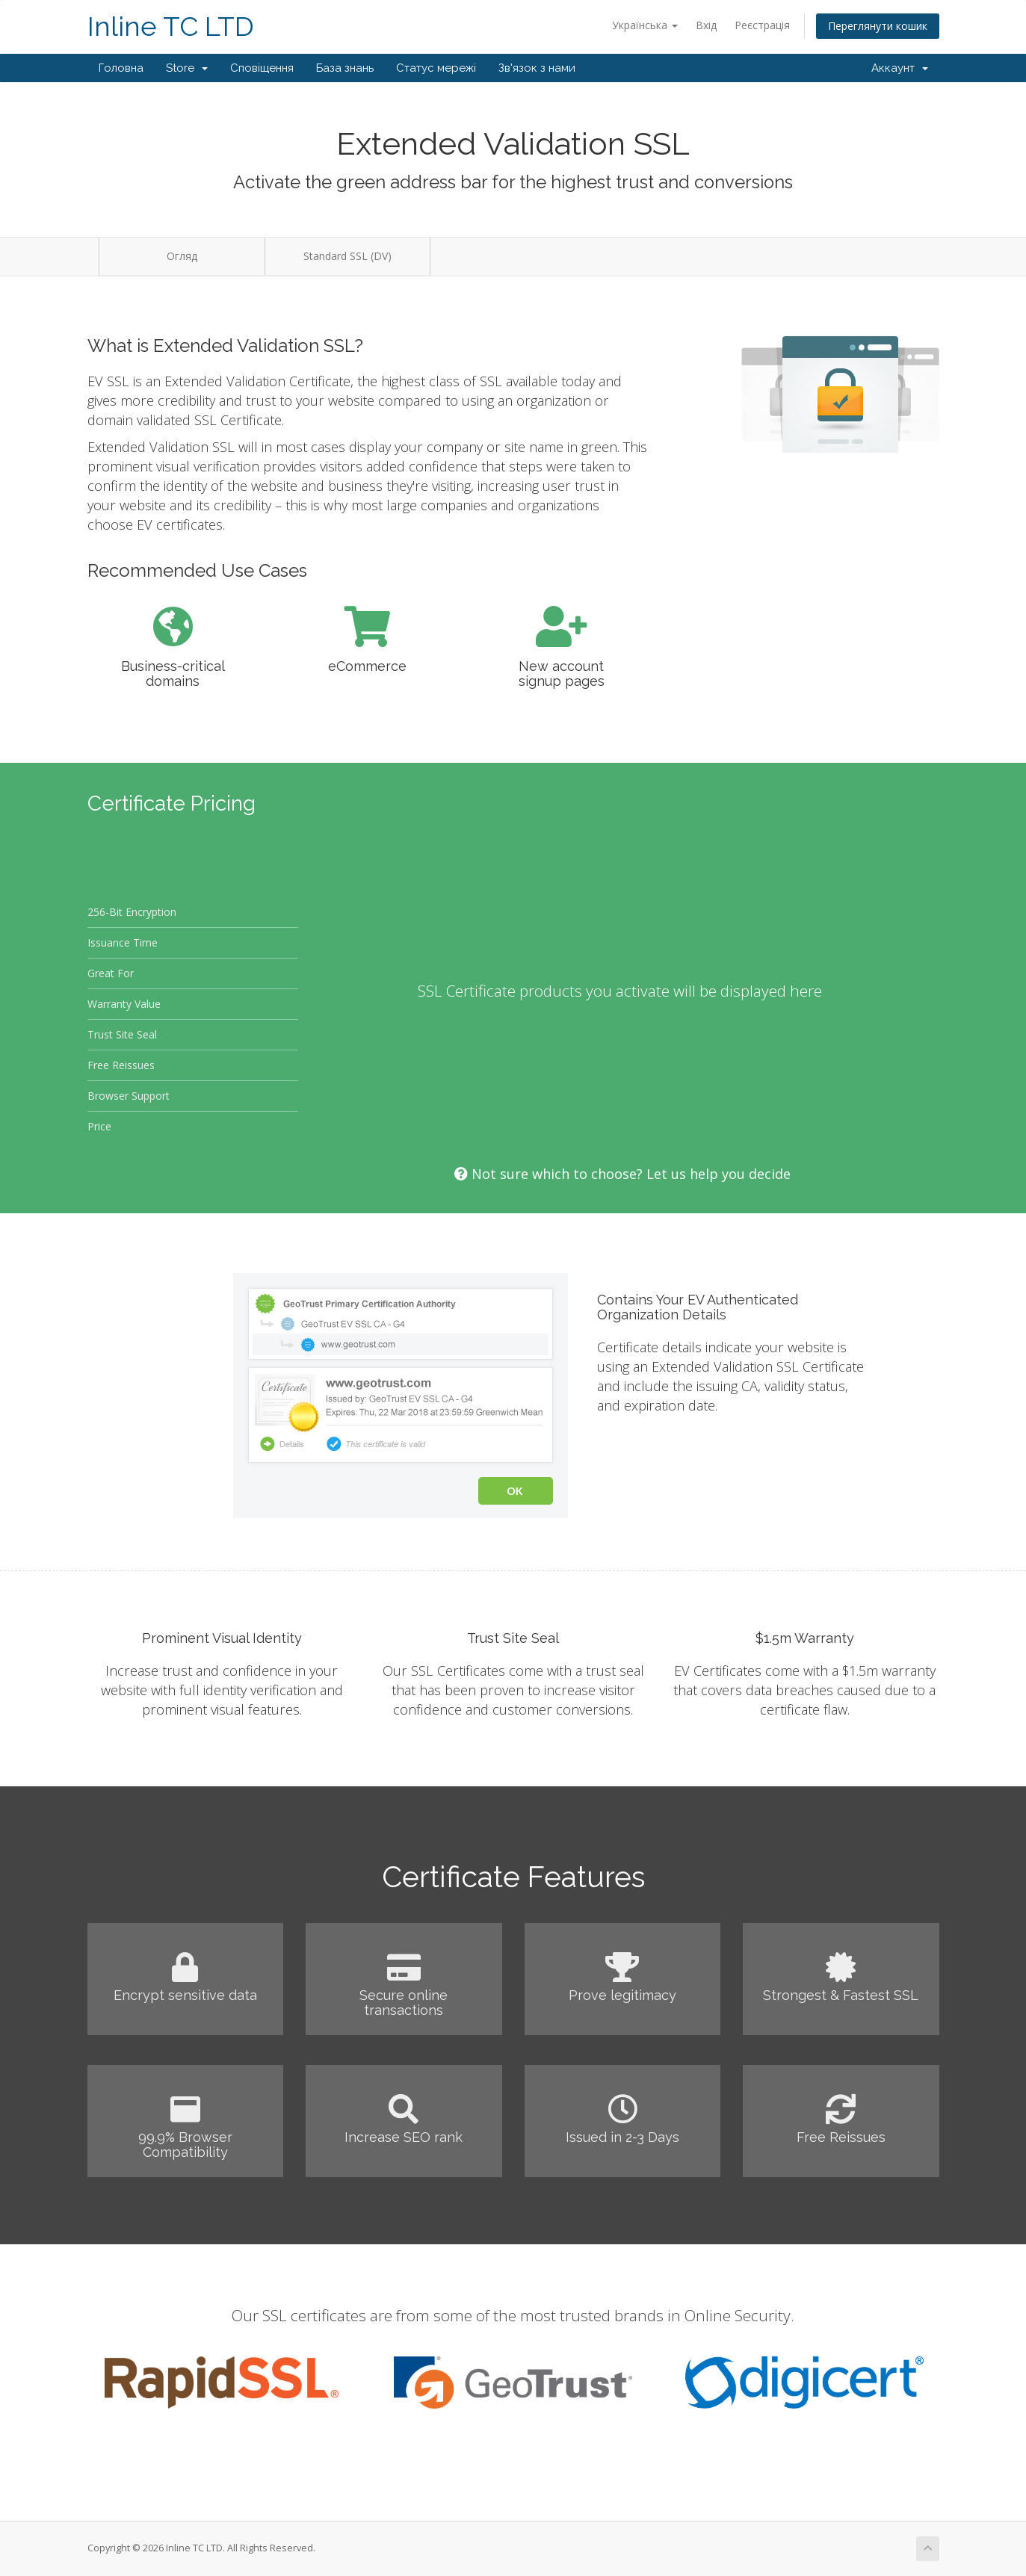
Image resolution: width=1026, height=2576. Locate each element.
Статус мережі (436, 68)
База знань (345, 68)
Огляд (182, 256)
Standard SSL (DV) (347, 256)
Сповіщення (262, 68)
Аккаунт (899, 68)
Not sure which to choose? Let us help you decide (622, 1174)
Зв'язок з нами (536, 68)
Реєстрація (762, 25)
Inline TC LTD (170, 26)
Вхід (706, 25)
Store (187, 68)
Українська (645, 25)
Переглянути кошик (877, 26)
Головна (121, 68)
